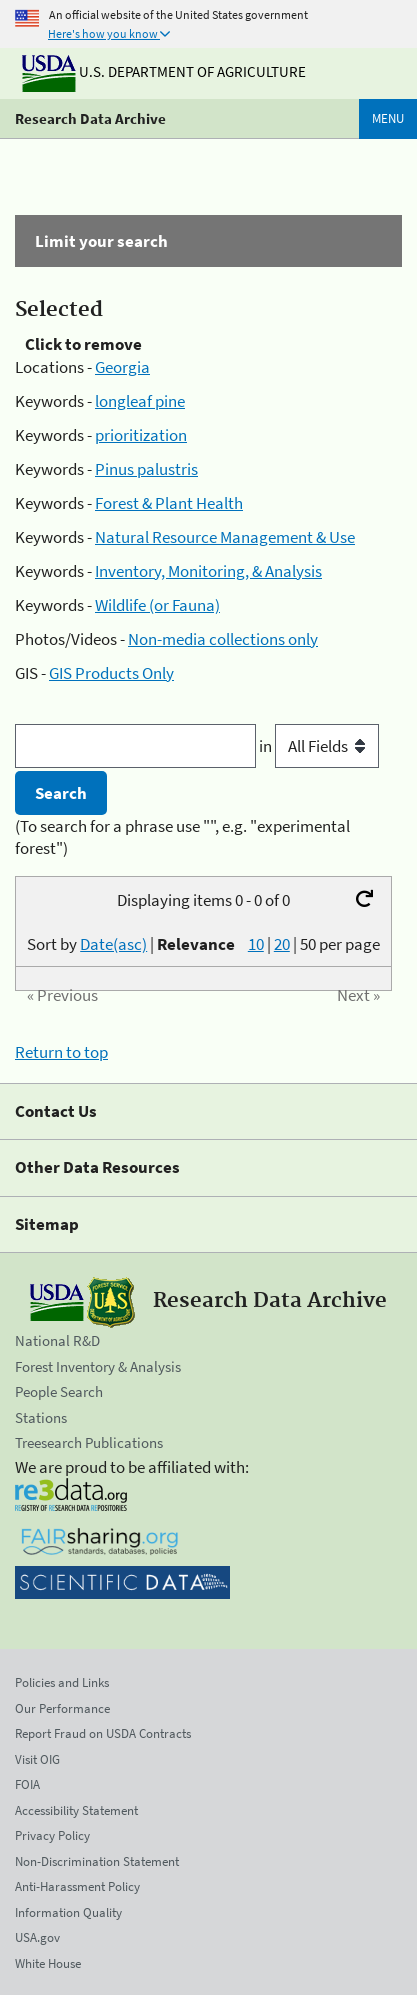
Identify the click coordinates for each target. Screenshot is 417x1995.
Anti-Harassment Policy (77, 1886)
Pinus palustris (146, 469)
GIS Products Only (111, 673)
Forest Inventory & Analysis (98, 1366)
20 (282, 944)
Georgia (122, 367)
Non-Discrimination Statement (97, 1861)
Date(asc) (113, 944)
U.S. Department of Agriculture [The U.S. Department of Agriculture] (164, 71)
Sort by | (131, 944)
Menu (388, 118)
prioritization (141, 435)
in (319, 746)
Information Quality (68, 1912)
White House (48, 1963)
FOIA (27, 1784)
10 (256, 944)
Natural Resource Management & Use (225, 537)
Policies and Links (62, 1682)
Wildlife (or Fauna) (157, 605)
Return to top (61, 1052)
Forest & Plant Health (169, 503)
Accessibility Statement (76, 1810)
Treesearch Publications (89, 1442)
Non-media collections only (223, 639)
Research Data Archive (90, 118)
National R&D (57, 1340)
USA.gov (37, 1937)
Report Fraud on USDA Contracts (103, 1733)
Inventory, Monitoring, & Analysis (208, 571)
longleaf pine (140, 401)
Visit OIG (37, 1759)
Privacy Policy (52, 1835)
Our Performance (62, 1708)
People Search (59, 1391)
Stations (41, 1417)
